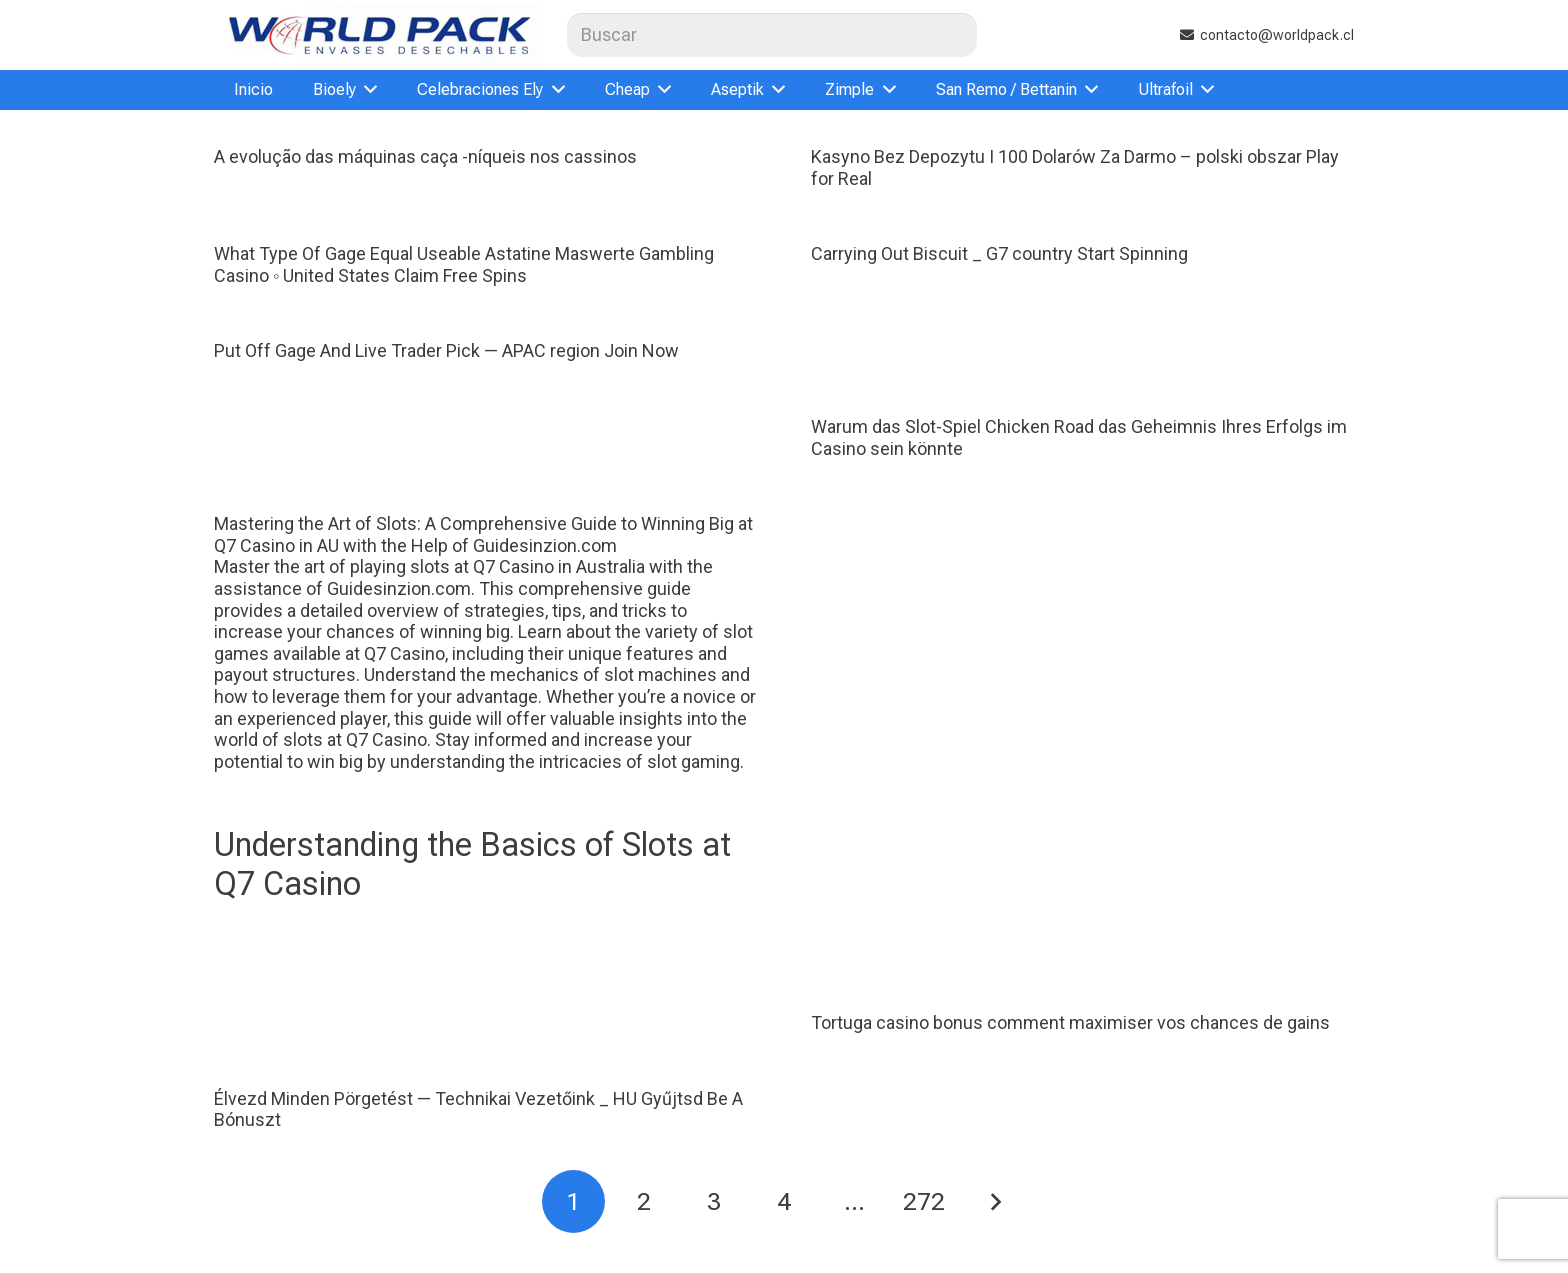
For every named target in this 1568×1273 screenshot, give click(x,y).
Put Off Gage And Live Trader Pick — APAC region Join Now (446, 350)
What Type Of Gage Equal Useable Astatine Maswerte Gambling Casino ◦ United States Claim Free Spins (464, 264)
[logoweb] (378, 35)
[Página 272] (924, 1201)
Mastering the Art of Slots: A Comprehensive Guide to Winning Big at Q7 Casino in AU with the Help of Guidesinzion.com (485, 708)
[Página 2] (643, 1201)
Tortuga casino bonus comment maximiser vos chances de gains (1070, 1022)
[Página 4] (784, 1201)
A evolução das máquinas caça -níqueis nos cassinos (425, 156)
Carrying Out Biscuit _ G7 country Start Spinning (999, 253)
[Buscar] (772, 34)
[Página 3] (713, 1201)
